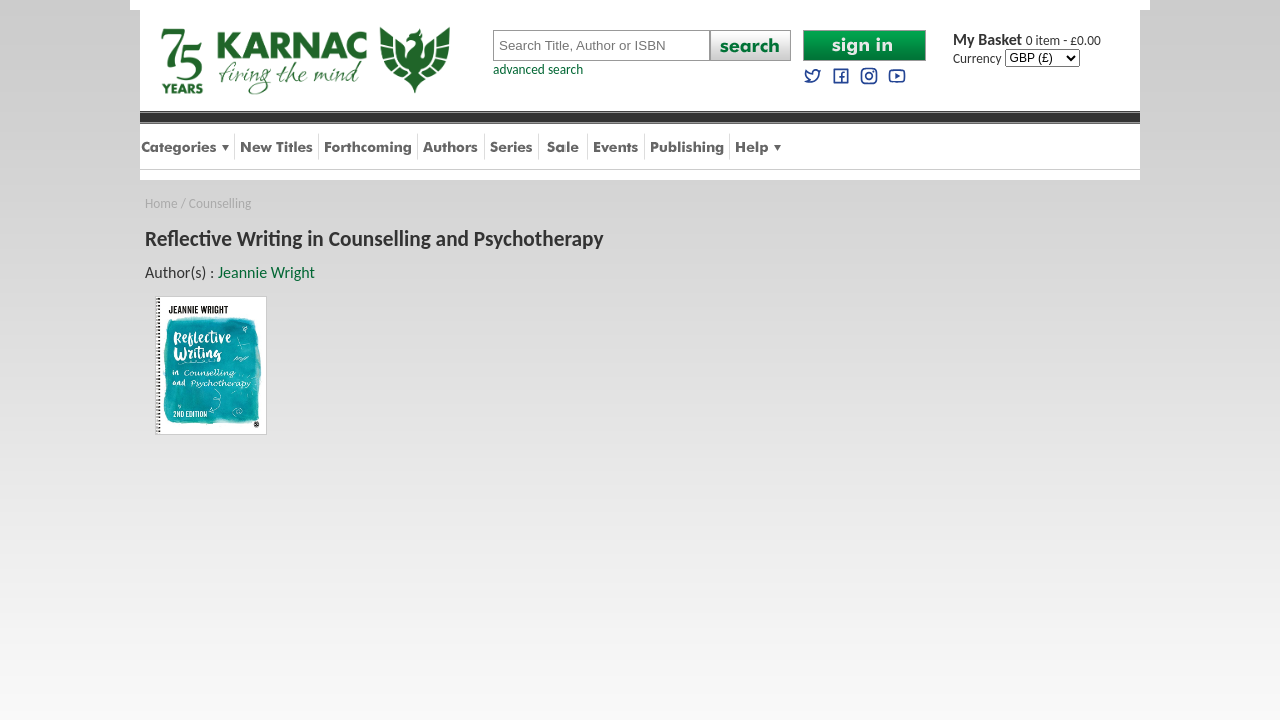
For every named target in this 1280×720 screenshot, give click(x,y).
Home (161, 203)
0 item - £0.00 (1027, 40)
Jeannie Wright (266, 272)
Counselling (220, 203)
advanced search (538, 69)
